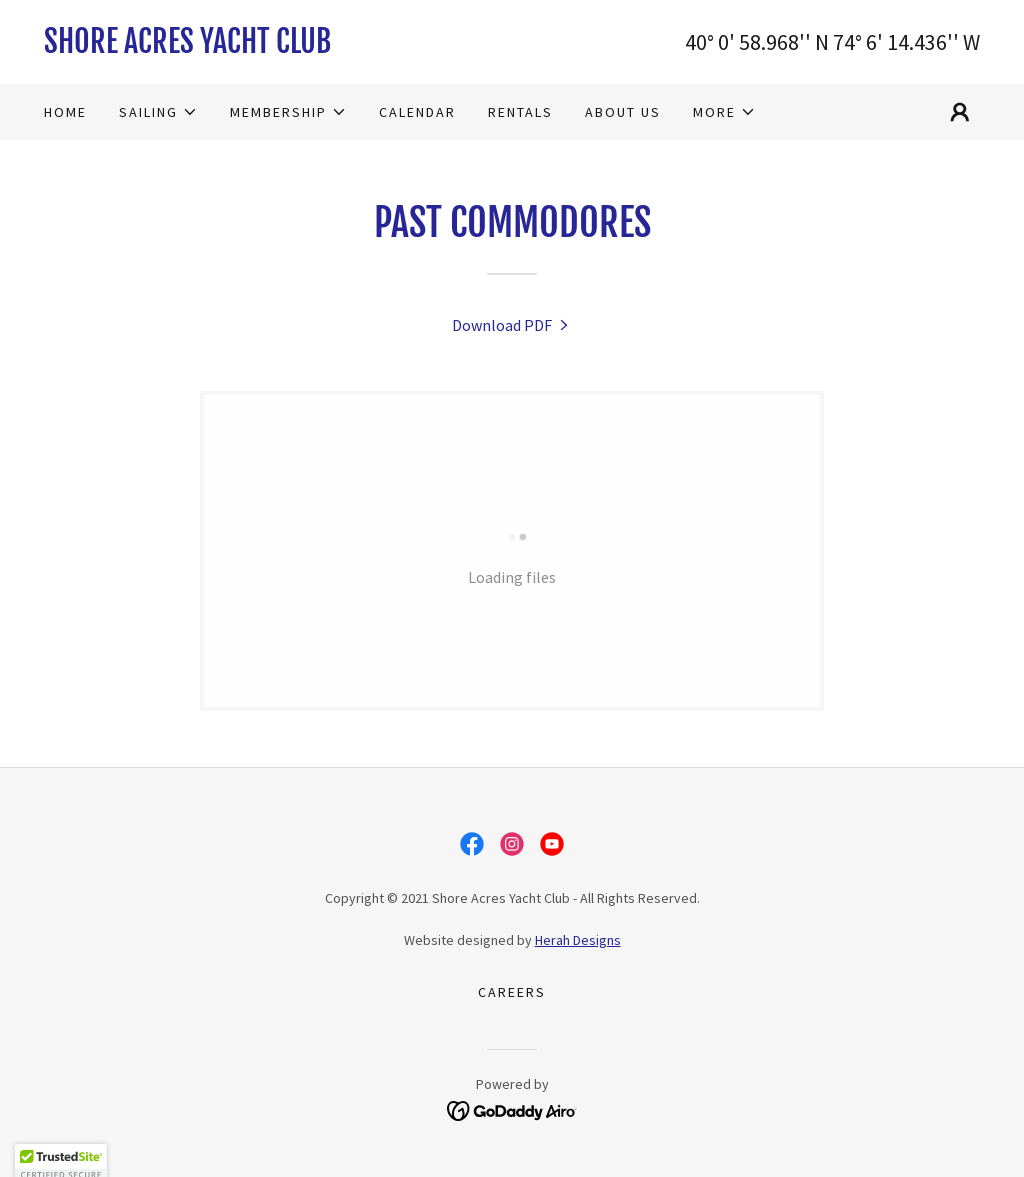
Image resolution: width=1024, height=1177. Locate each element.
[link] (278, 47)
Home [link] (65, 112)
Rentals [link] (520, 112)
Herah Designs (578, 940)
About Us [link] (623, 112)
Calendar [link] (417, 112)
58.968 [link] (769, 42)
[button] (158, 112)
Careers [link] (512, 992)
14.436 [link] (917, 42)
